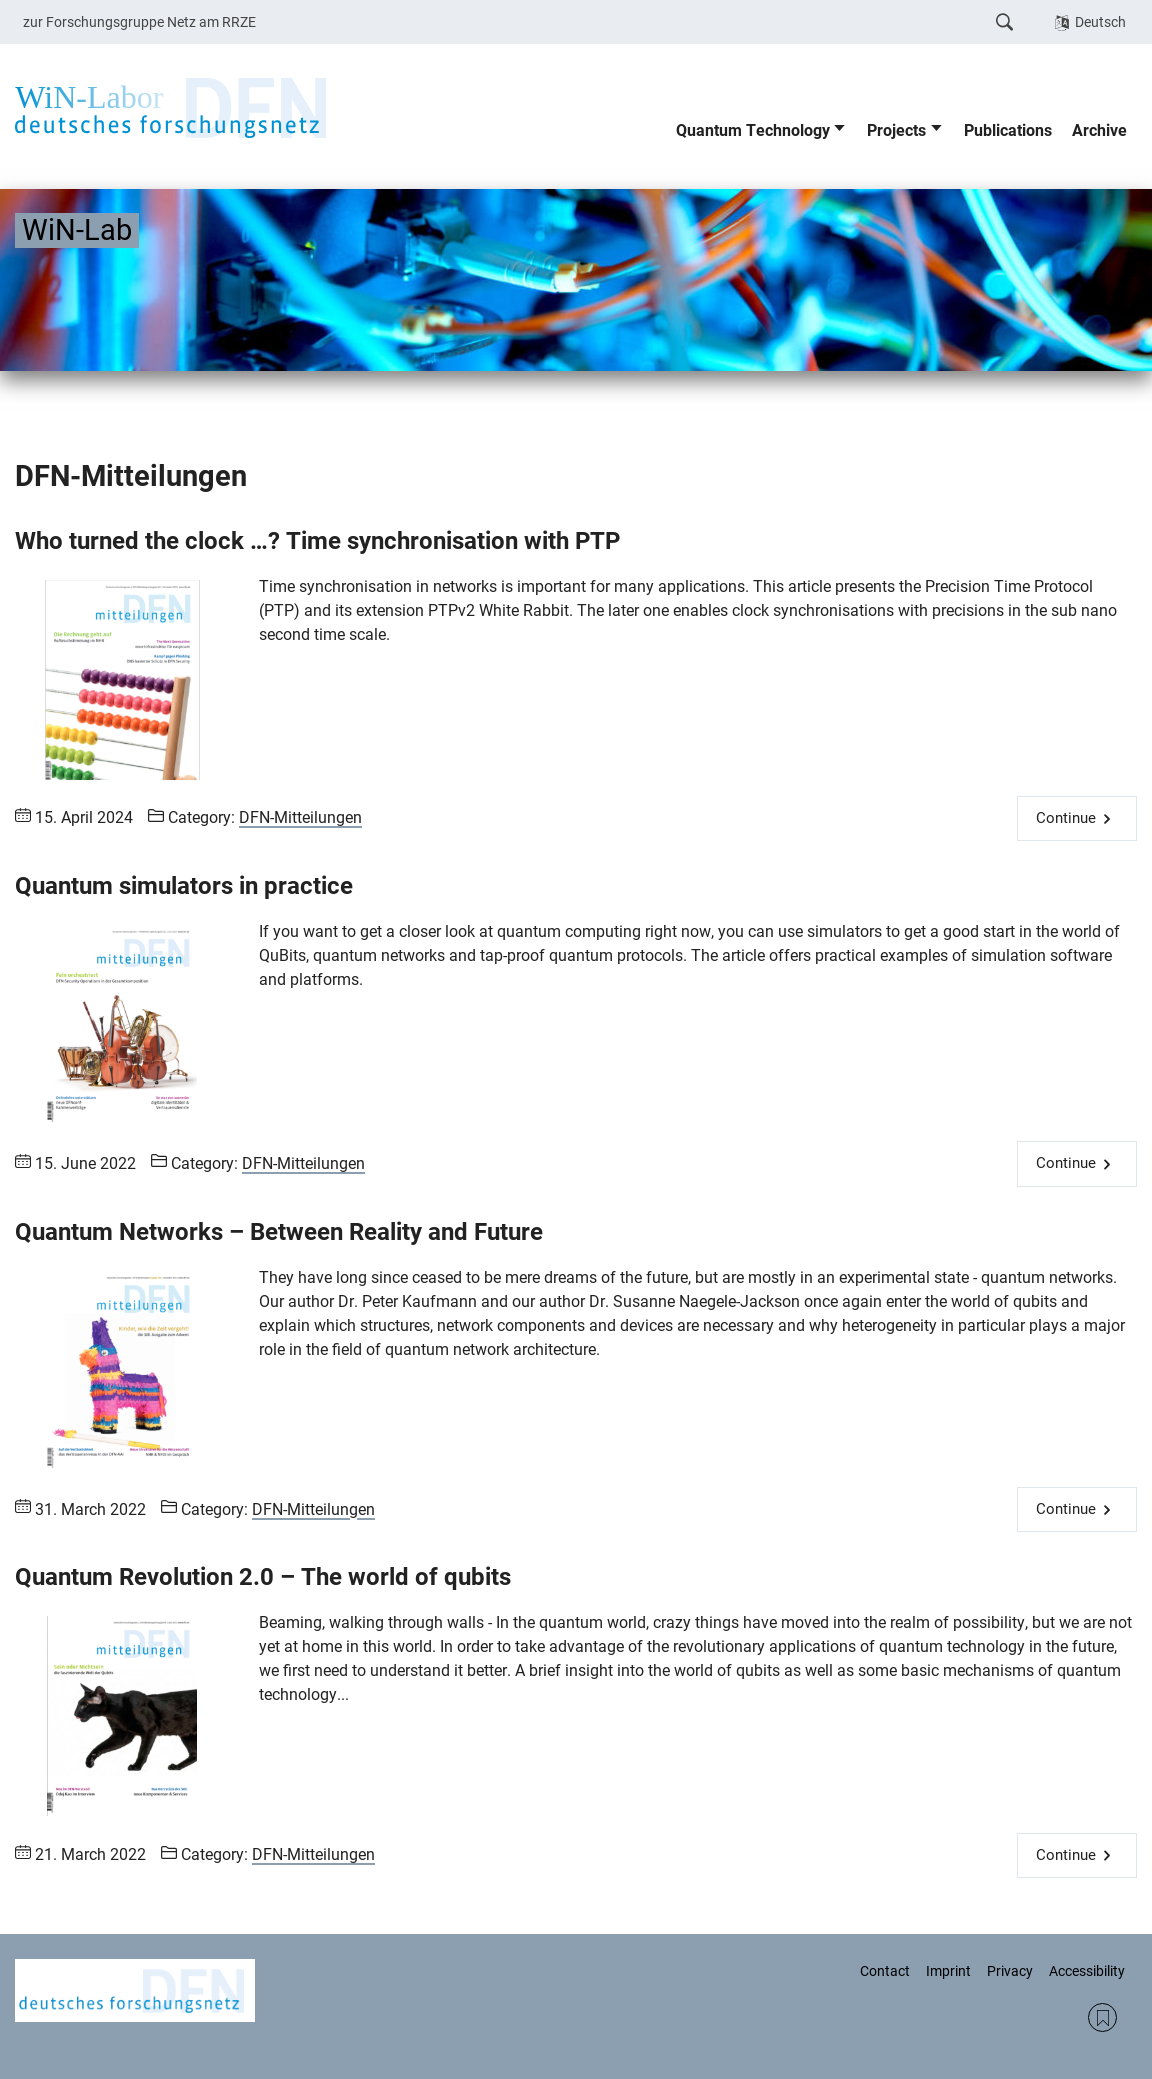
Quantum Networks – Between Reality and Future (279, 1232)
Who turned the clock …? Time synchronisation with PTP (317, 541)
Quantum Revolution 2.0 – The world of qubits (263, 1577)
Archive (1099, 130)
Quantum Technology (753, 130)
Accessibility (1087, 1971)
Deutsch (1100, 22)
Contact (885, 1971)
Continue (1066, 818)
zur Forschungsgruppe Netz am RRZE (139, 22)
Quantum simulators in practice (184, 886)
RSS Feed (1102, 2017)
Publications (1008, 130)
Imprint (948, 1971)
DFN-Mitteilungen (300, 817)
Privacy (1010, 1971)
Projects (896, 130)
